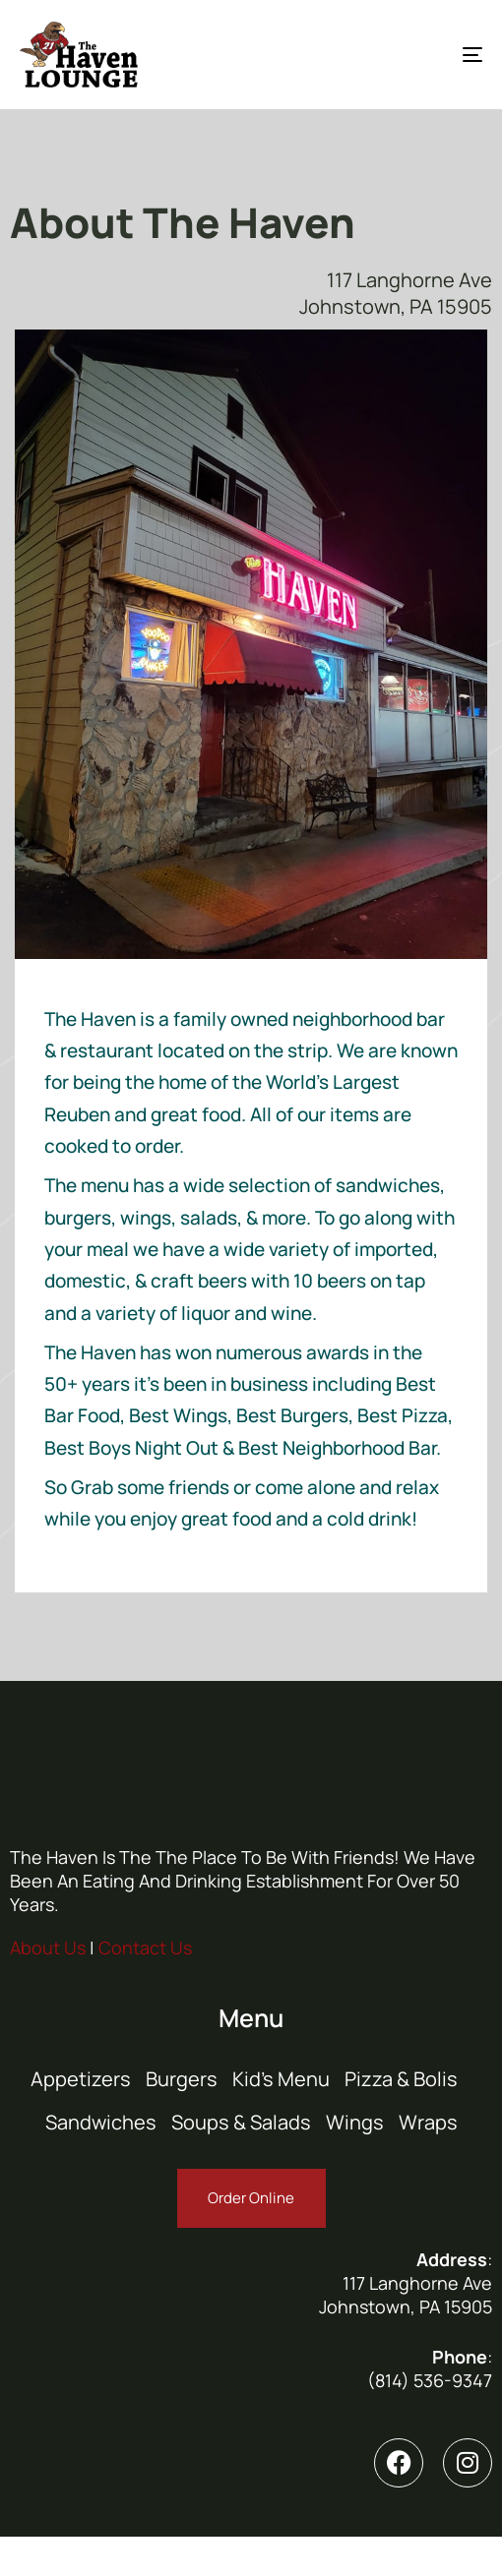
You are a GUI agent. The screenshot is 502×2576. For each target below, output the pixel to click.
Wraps (428, 2122)
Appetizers (81, 2079)
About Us (48, 1947)
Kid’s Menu (281, 2079)
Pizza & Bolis (401, 2079)
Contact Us (145, 1947)
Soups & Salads (241, 2122)
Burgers (182, 2079)
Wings (355, 2122)
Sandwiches (101, 2122)
